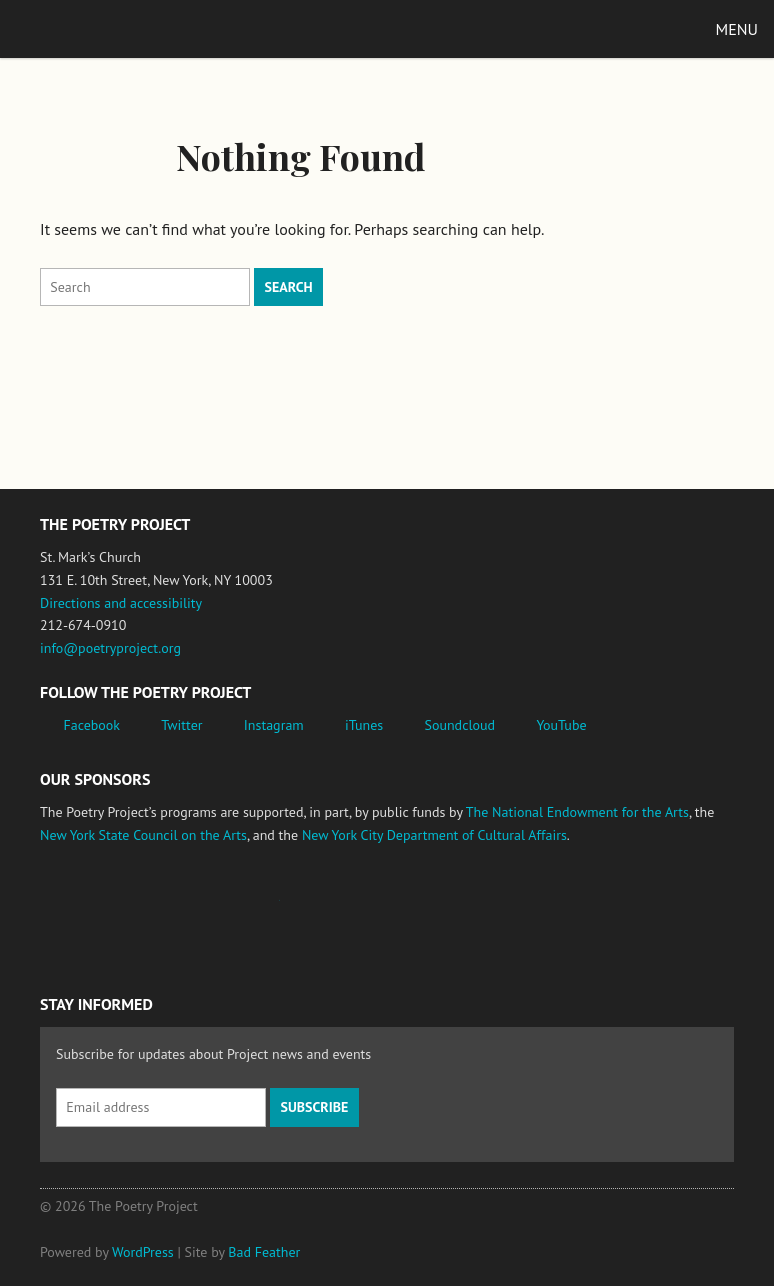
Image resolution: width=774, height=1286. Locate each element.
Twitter (181, 725)
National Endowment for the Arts (95, 910)
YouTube (561, 725)
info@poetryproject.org (110, 648)
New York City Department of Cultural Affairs (434, 835)
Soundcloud (459, 725)
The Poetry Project (109, 28)
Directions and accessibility (121, 603)
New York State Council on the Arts (143, 835)
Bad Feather (264, 1252)
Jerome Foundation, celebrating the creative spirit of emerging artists (225, 910)
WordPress (143, 1252)
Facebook (92, 725)
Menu (737, 29)
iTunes (364, 725)
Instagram (274, 725)
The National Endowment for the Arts (577, 812)
